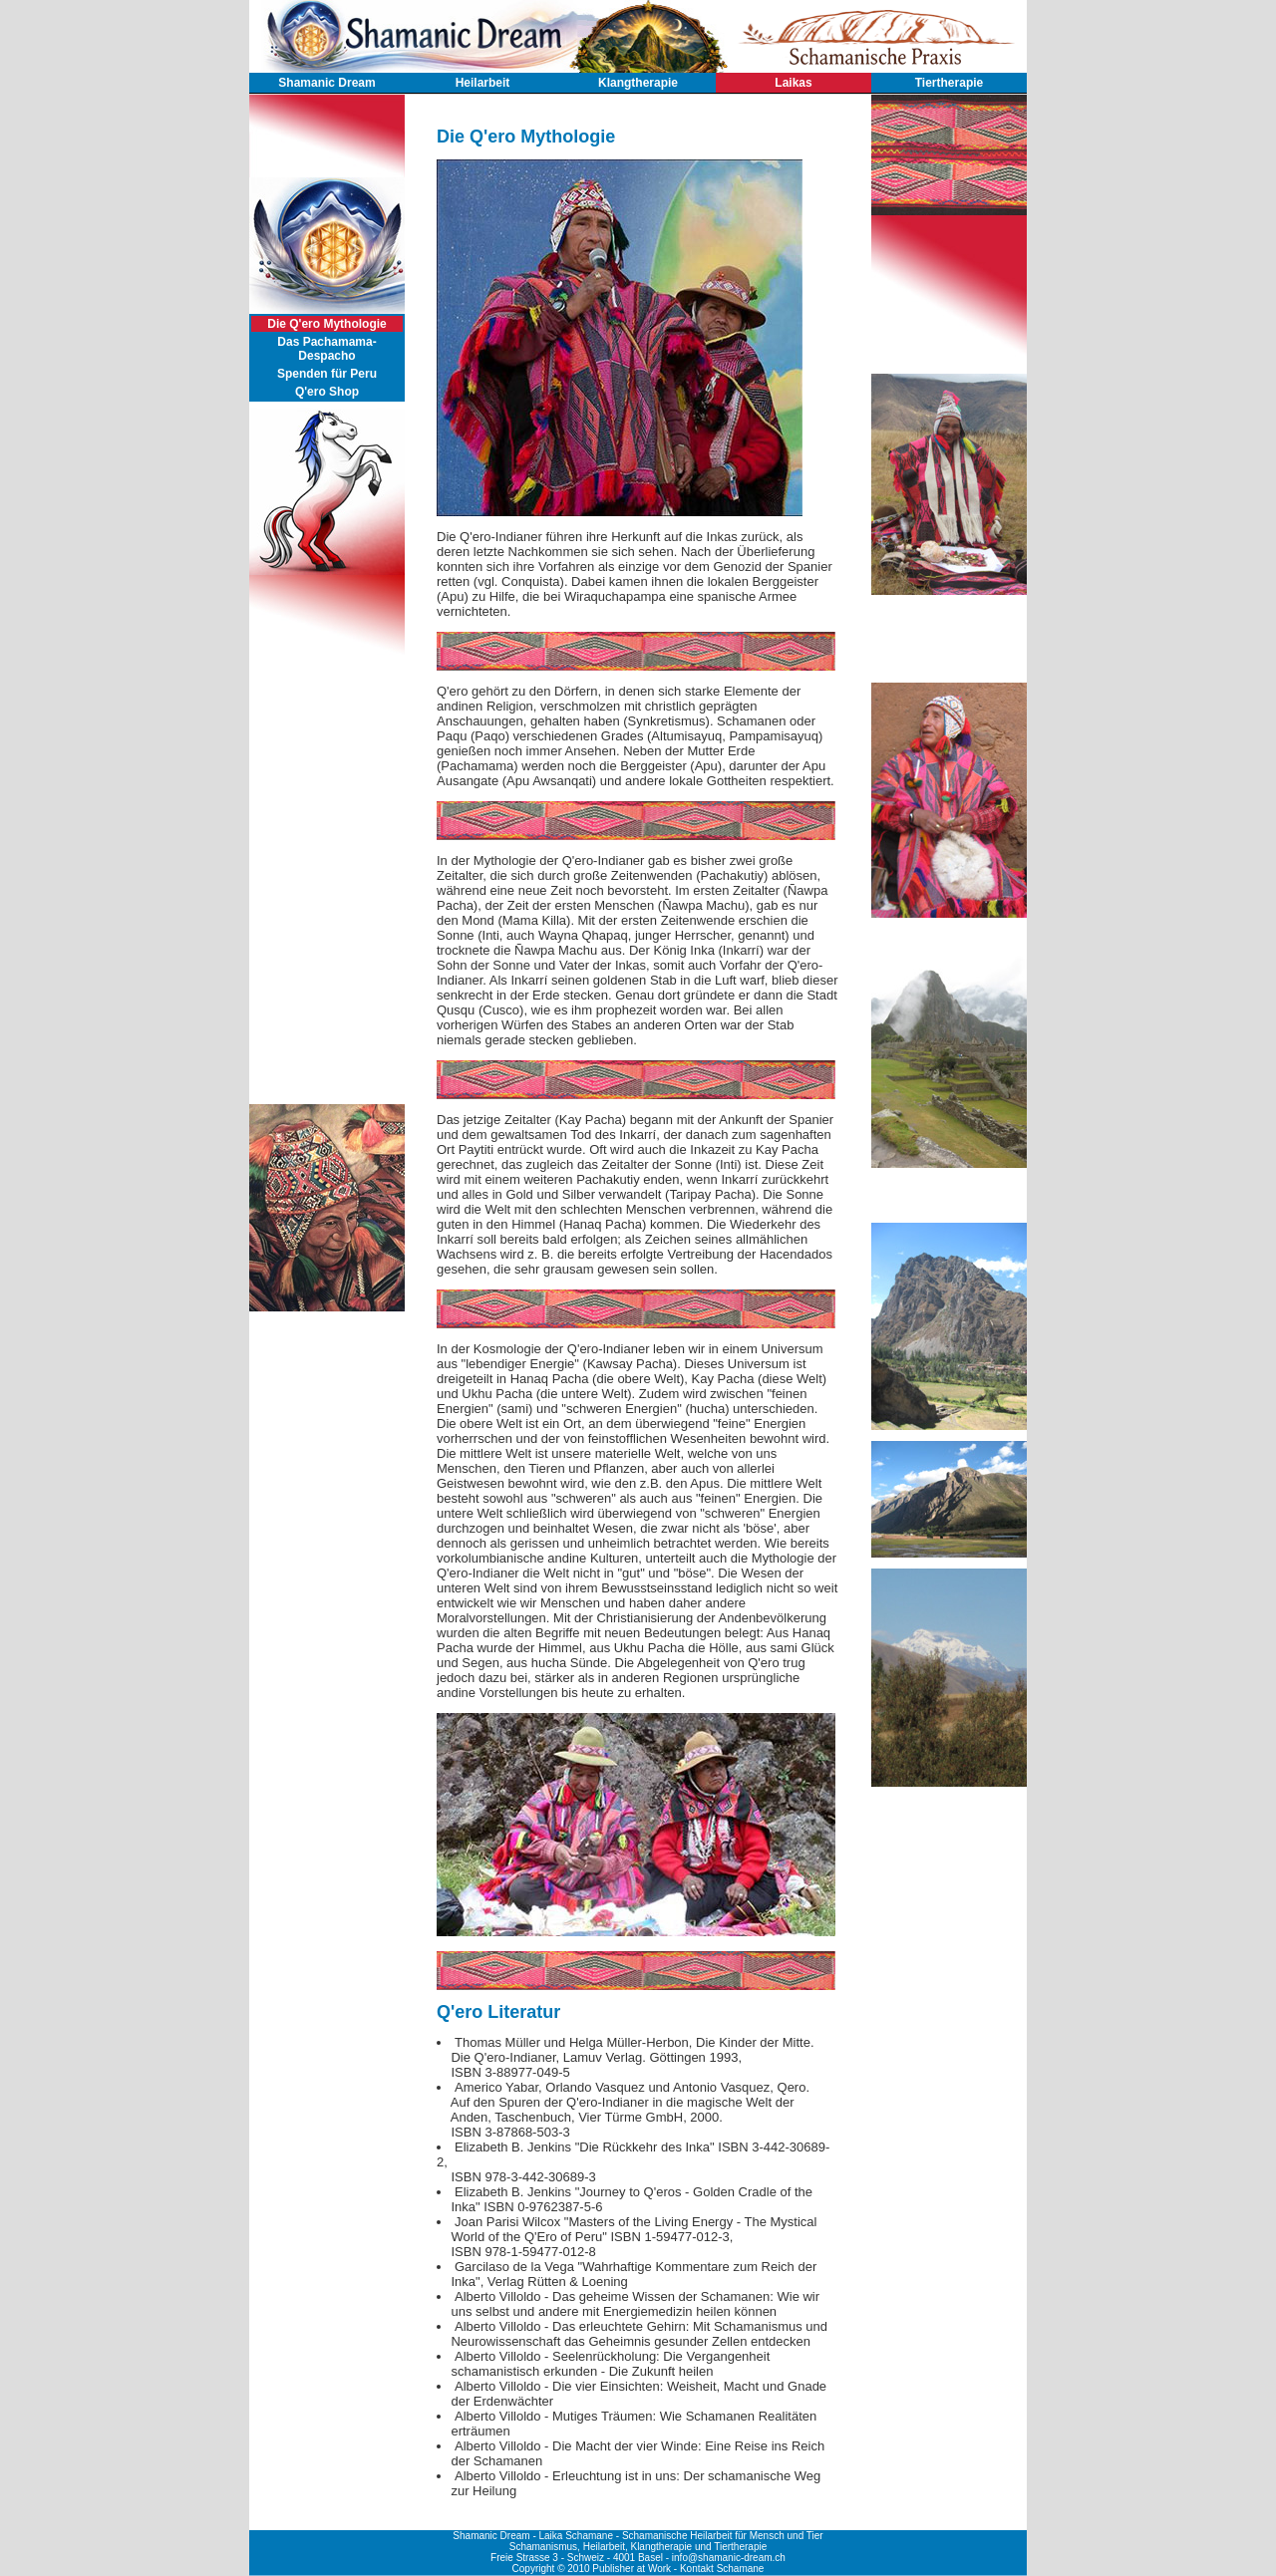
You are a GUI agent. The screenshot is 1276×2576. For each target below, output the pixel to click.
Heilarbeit (483, 83)
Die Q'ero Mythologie (327, 324)
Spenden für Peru (327, 374)
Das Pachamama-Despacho (326, 349)
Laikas (793, 83)
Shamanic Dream (326, 83)
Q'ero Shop (327, 392)
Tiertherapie (949, 83)
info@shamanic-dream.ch (729, 2557)
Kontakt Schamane (722, 2568)
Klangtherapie (638, 83)
